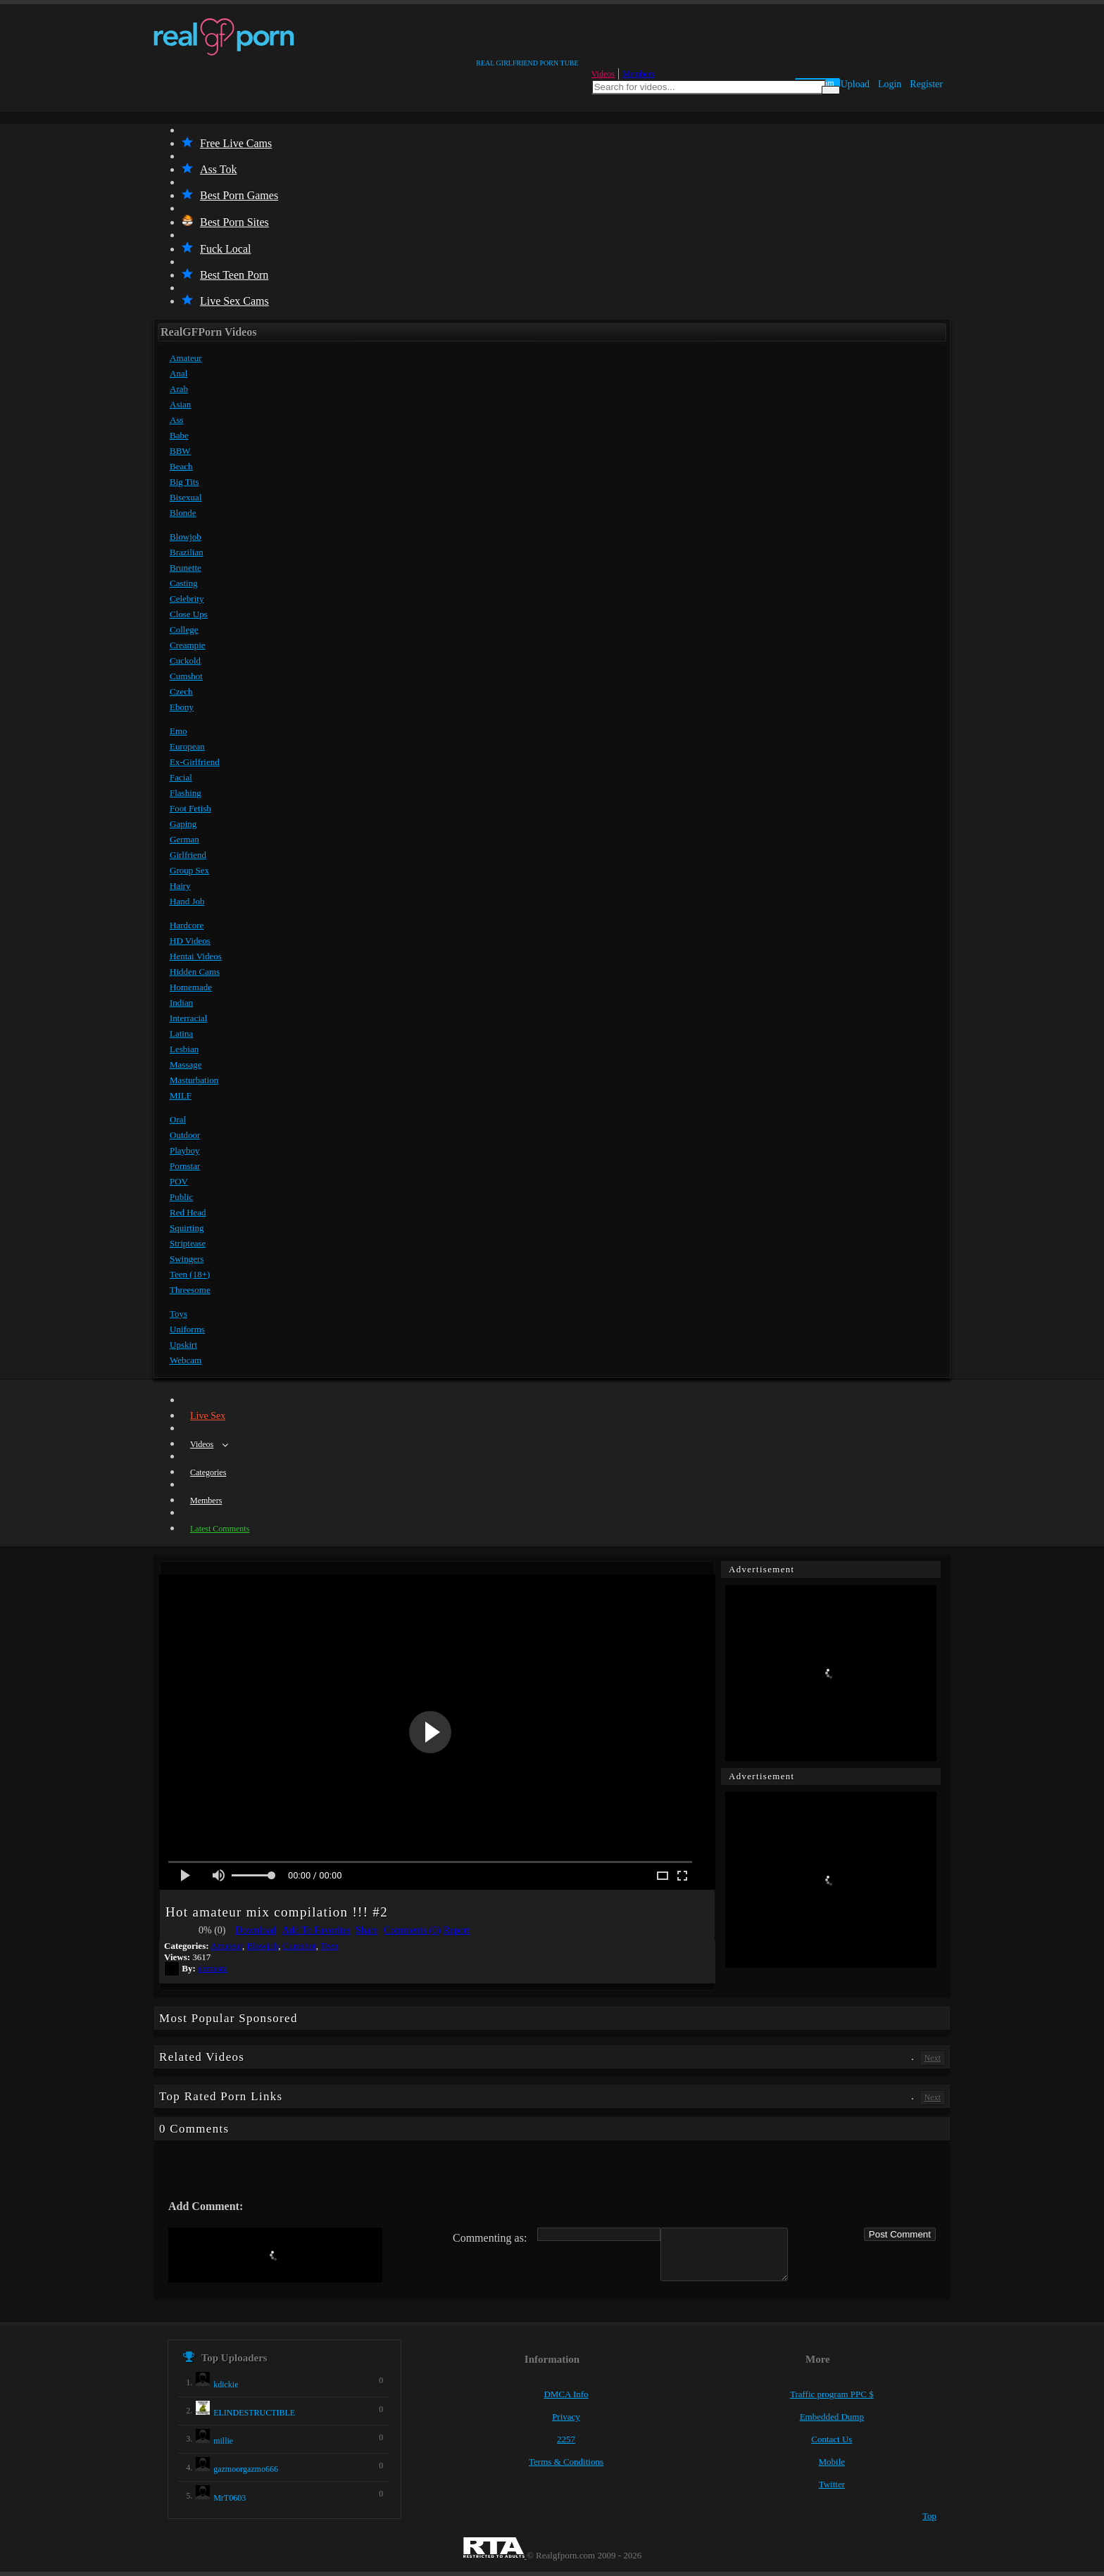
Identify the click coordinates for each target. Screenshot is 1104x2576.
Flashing (185, 793)
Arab (179, 389)
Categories (208, 1472)
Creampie (188, 645)
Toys (178, 1313)
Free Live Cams (227, 143)
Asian (180, 404)
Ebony (182, 707)
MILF (181, 1095)
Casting (184, 583)
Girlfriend (188, 855)
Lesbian (184, 1049)
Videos (603, 74)
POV (179, 1181)
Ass (177, 420)
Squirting (186, 1228)
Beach (181, 466)
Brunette (185, 567)
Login (889, 84)
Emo (178, 731)
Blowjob (185, 536)
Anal (178, 373)
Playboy (185, 1150)
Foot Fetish (190, 808)
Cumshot (186, 676)
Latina (181, 1033)
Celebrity (186, 598)
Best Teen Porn (225, 275)
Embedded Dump (832, 2416)
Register (926, 84)
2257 (566, 2439)
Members (638, 74)
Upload (855, 84)
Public (181, 1197)
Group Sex (189, 870)
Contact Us (831, 2439)
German (184, 839)
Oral (178, 1119)
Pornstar (185, 1166)
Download (255, 1930)
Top (929, 2516)
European (187, 746)
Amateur (185, 358)
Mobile (832, 2461)
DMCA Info (566, 2394)
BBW (180, 451)
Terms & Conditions (566, 2461)
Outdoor (185, 1135)
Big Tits (184, 481)
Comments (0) (412, 1930)
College (184, 629)
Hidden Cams (195, 971)
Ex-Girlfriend (195, 762)
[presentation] (275, 2255)
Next (932, 2058)
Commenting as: (490, 2238)
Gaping (183, 824)
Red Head (188, 1212)
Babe (179, 435)
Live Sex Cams (225, 301)
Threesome (190, 1289)
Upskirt (183, 1344)
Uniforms (187, 1329)
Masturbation (194, 1080)
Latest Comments (219, 1529)
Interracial (188, 1018)
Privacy (566, 2416)
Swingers (186, 1259)
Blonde (183, 512)
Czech (181, 691)
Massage (186, 1064)
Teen (329, 1945)
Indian (181, 1002)
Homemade (191, 987)
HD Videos (190, 940)
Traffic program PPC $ (832, 2394)
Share (367, 1930)
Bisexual (186, 497)
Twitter (832, 2484)
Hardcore (186, 925)
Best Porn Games (230, 195)
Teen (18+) (190, 1274)
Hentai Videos (196, 956)
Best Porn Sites (225, 222)
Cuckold (185, 660)
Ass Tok (209, 169)
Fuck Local (216, 249)
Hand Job (187, 901)
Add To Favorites (316, 1930)
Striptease (188, 1243)
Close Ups (189, 614)
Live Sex (207, 1415)
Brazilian (186, 552)
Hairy (180, 885)
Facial (181, 777)
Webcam (185, 1360)
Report (456, 1930)
